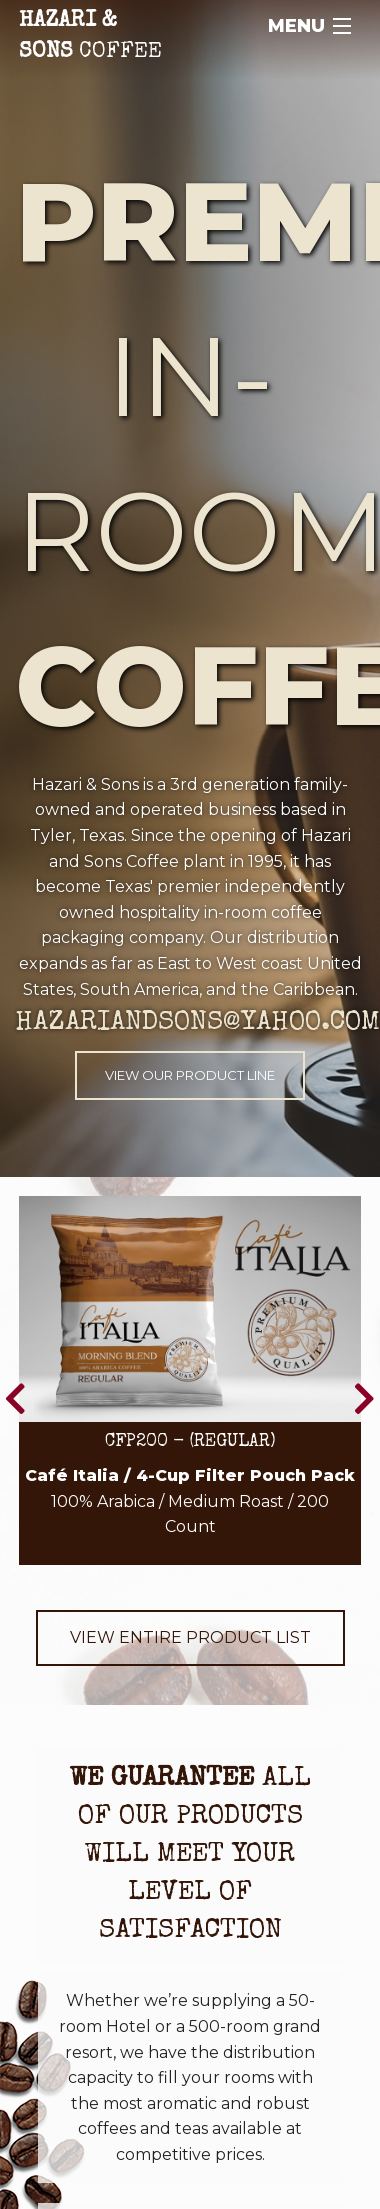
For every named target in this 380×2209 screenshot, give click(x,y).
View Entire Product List (190, 1637)
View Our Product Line (190, 1075)
